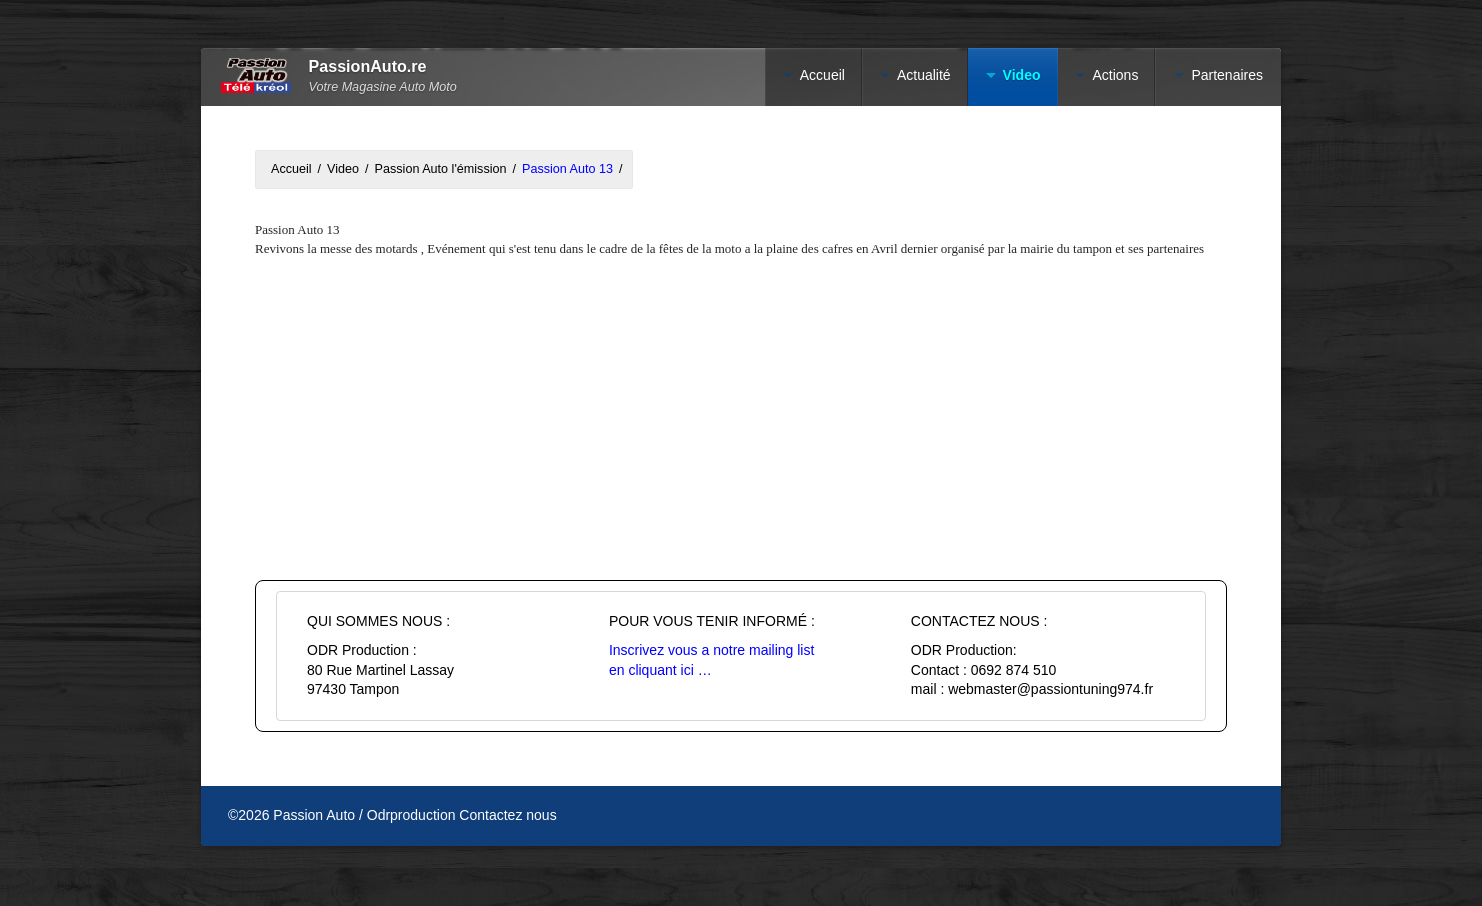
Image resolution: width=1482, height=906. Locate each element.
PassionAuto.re (368, 66)
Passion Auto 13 (567, 169)
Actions (1115, 75)
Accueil (822, 75)
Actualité (924, 75)
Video (343, 169)
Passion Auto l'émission (441, 169)
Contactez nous (507, 815)
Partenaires (1227, 75)
